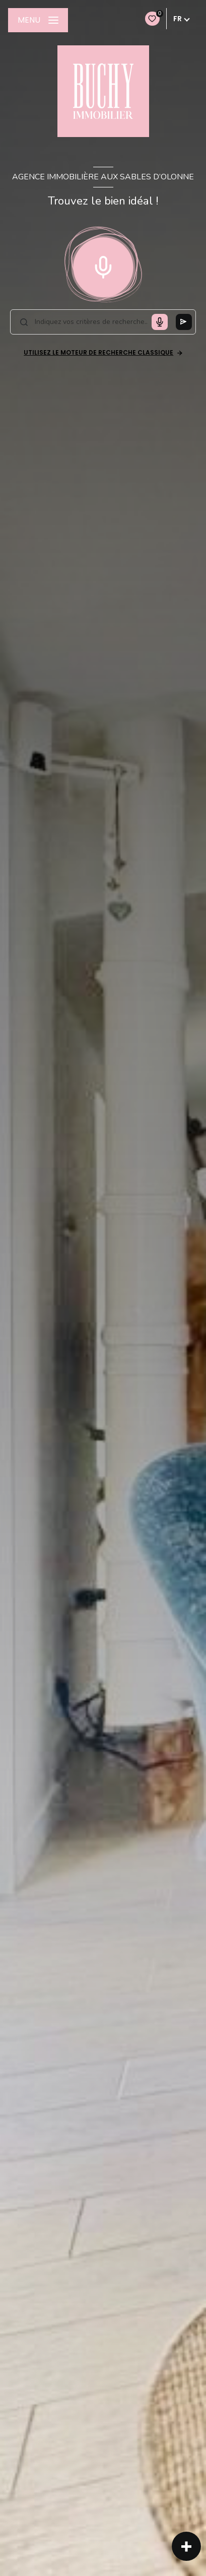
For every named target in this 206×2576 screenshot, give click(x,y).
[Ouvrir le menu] (38, 20)
